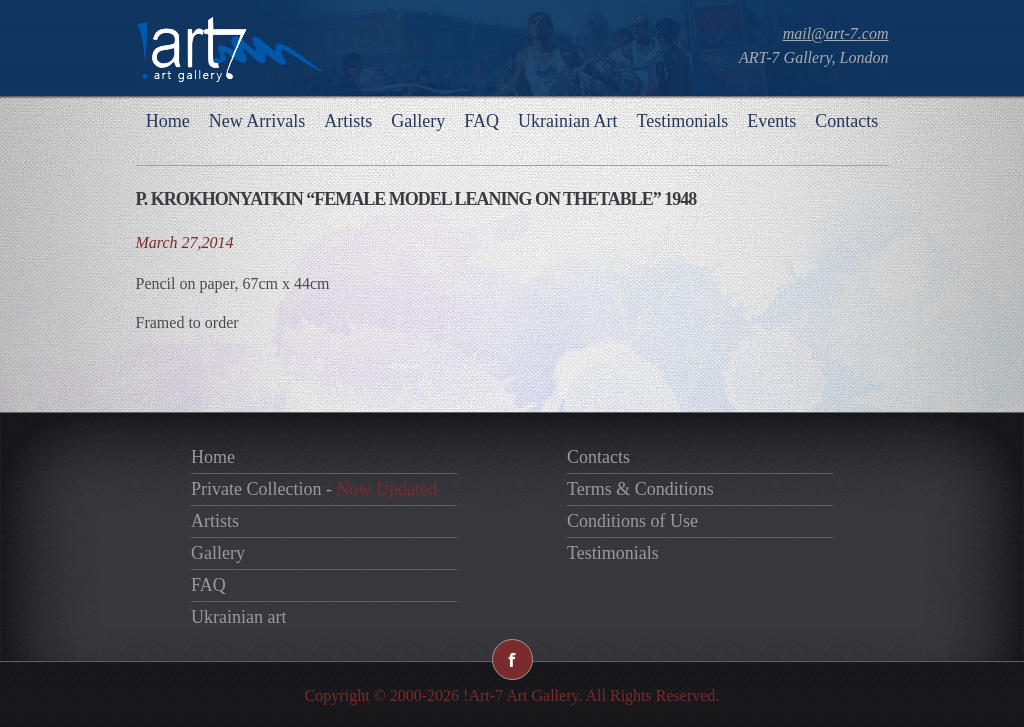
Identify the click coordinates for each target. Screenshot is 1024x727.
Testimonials (682, 121)
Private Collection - (314, 489)
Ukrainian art (238, 617)
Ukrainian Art (567, 121)
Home (168, 121)
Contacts (846, 121)
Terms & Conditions (640, 489)
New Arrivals (257, 121)
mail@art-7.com (836, 33)
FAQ (481, 121)
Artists (348, 121)
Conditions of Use (632, 521)
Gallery (418, 121)
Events (771, 121)
